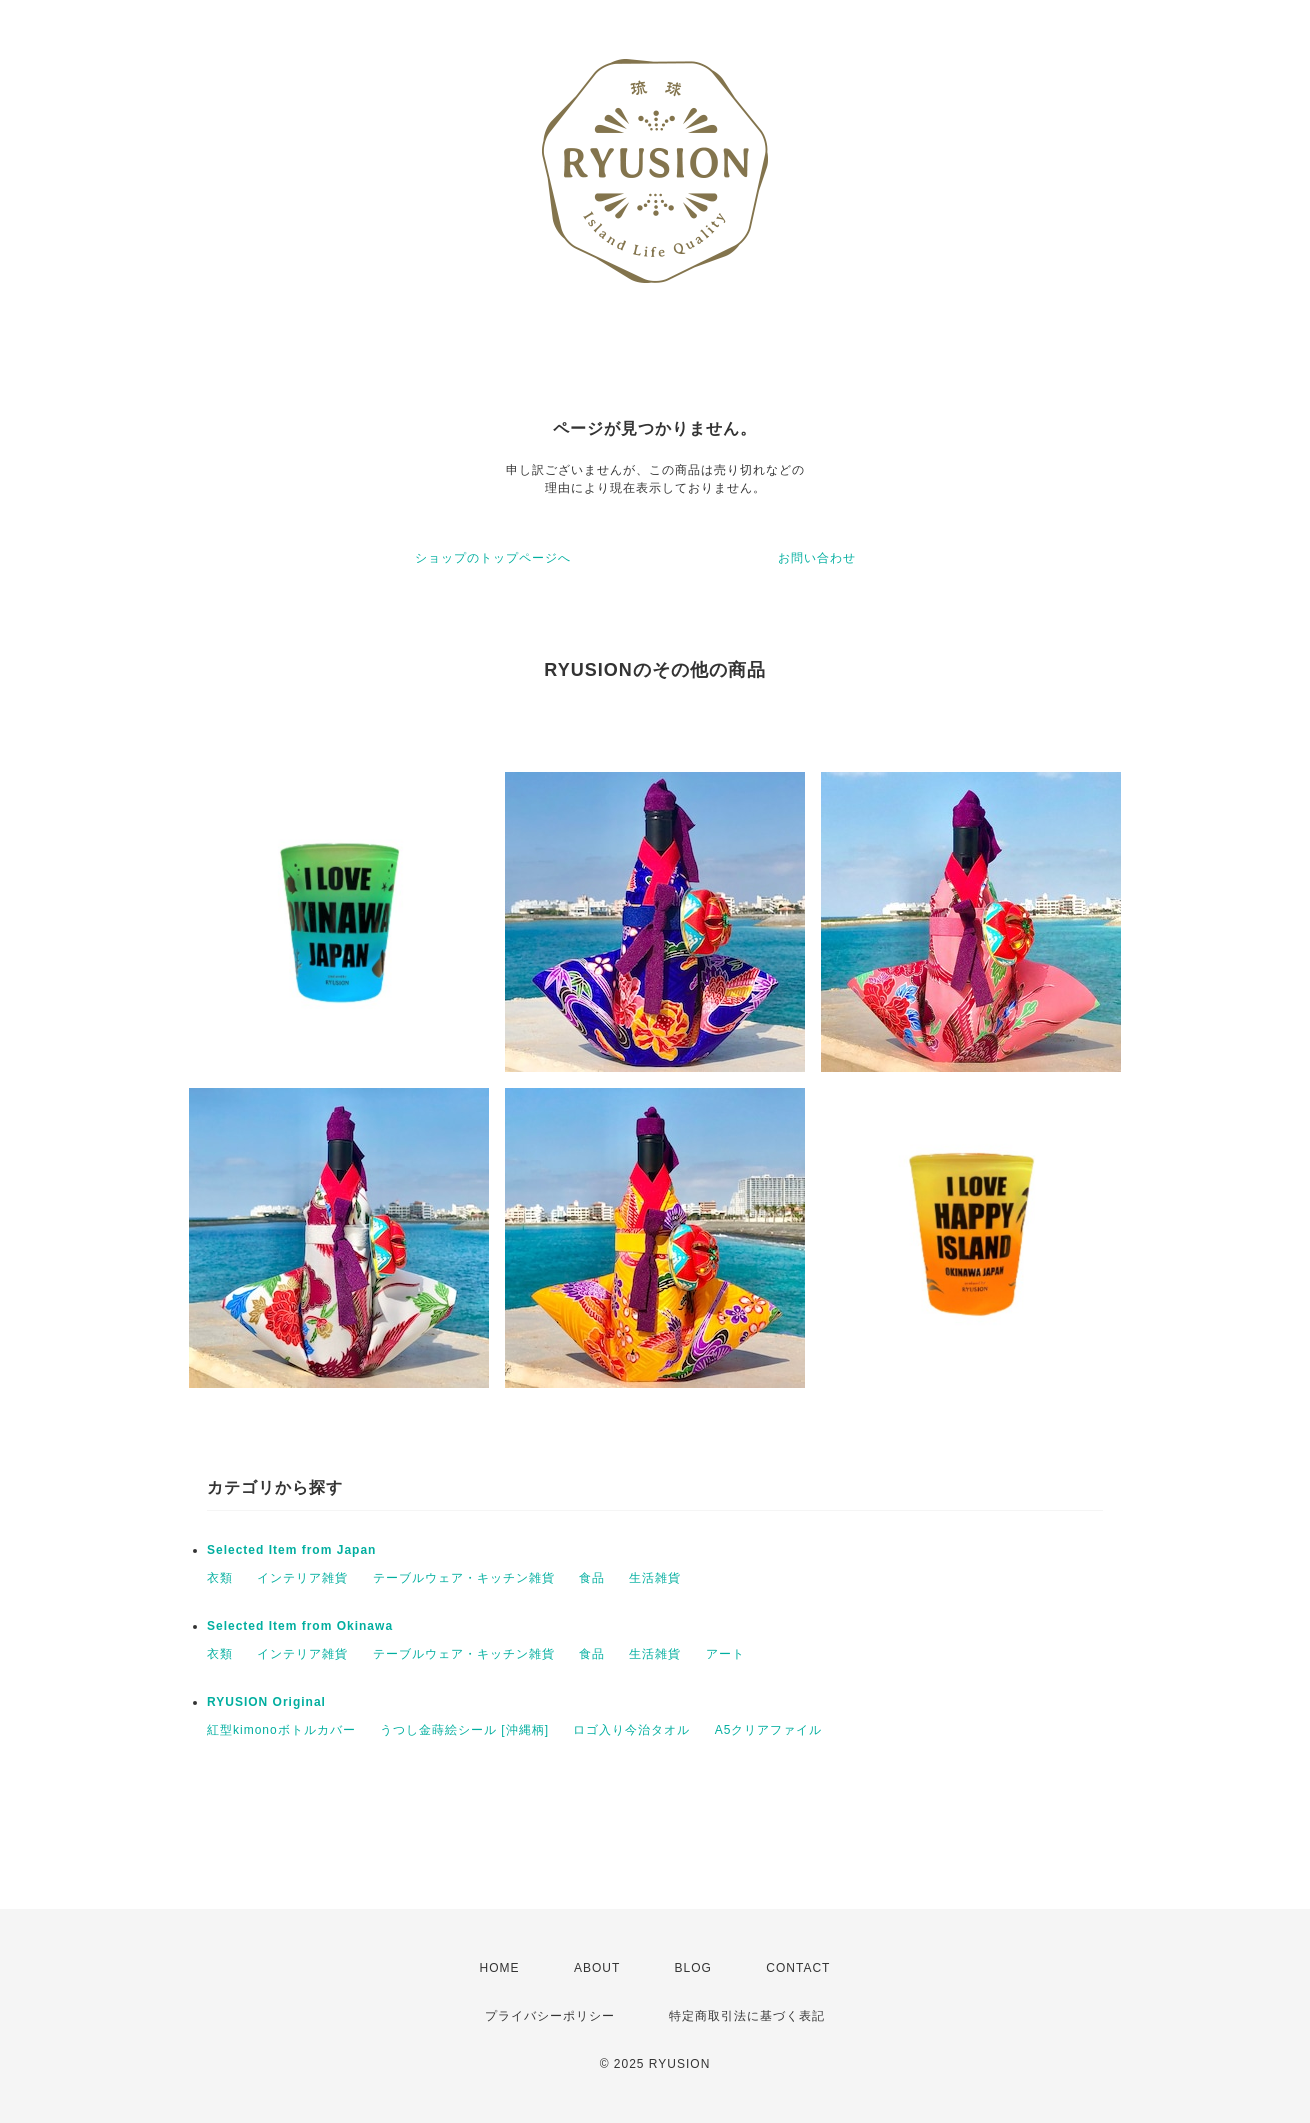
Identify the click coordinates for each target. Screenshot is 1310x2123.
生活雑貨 (655, 1578)
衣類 (220, 1578)
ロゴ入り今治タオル (631, 1730)
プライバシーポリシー (550, 2016)
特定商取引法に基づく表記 (747, 2016)
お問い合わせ (817, 558)
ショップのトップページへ (493, 558)
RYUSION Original (266, 1702)
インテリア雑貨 (302, 1578)
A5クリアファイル (769, 1730)
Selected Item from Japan (291, 1550)
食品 (592, 1578)
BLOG (693, 1968)
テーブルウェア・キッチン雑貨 (464, 1578)
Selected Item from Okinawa (300, 1626)
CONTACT (798, 1968)
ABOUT (597, 1968)
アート (725, 1654)
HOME (500, 1968)
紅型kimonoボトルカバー (281, 1730)
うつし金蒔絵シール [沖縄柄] (464, 1730)
